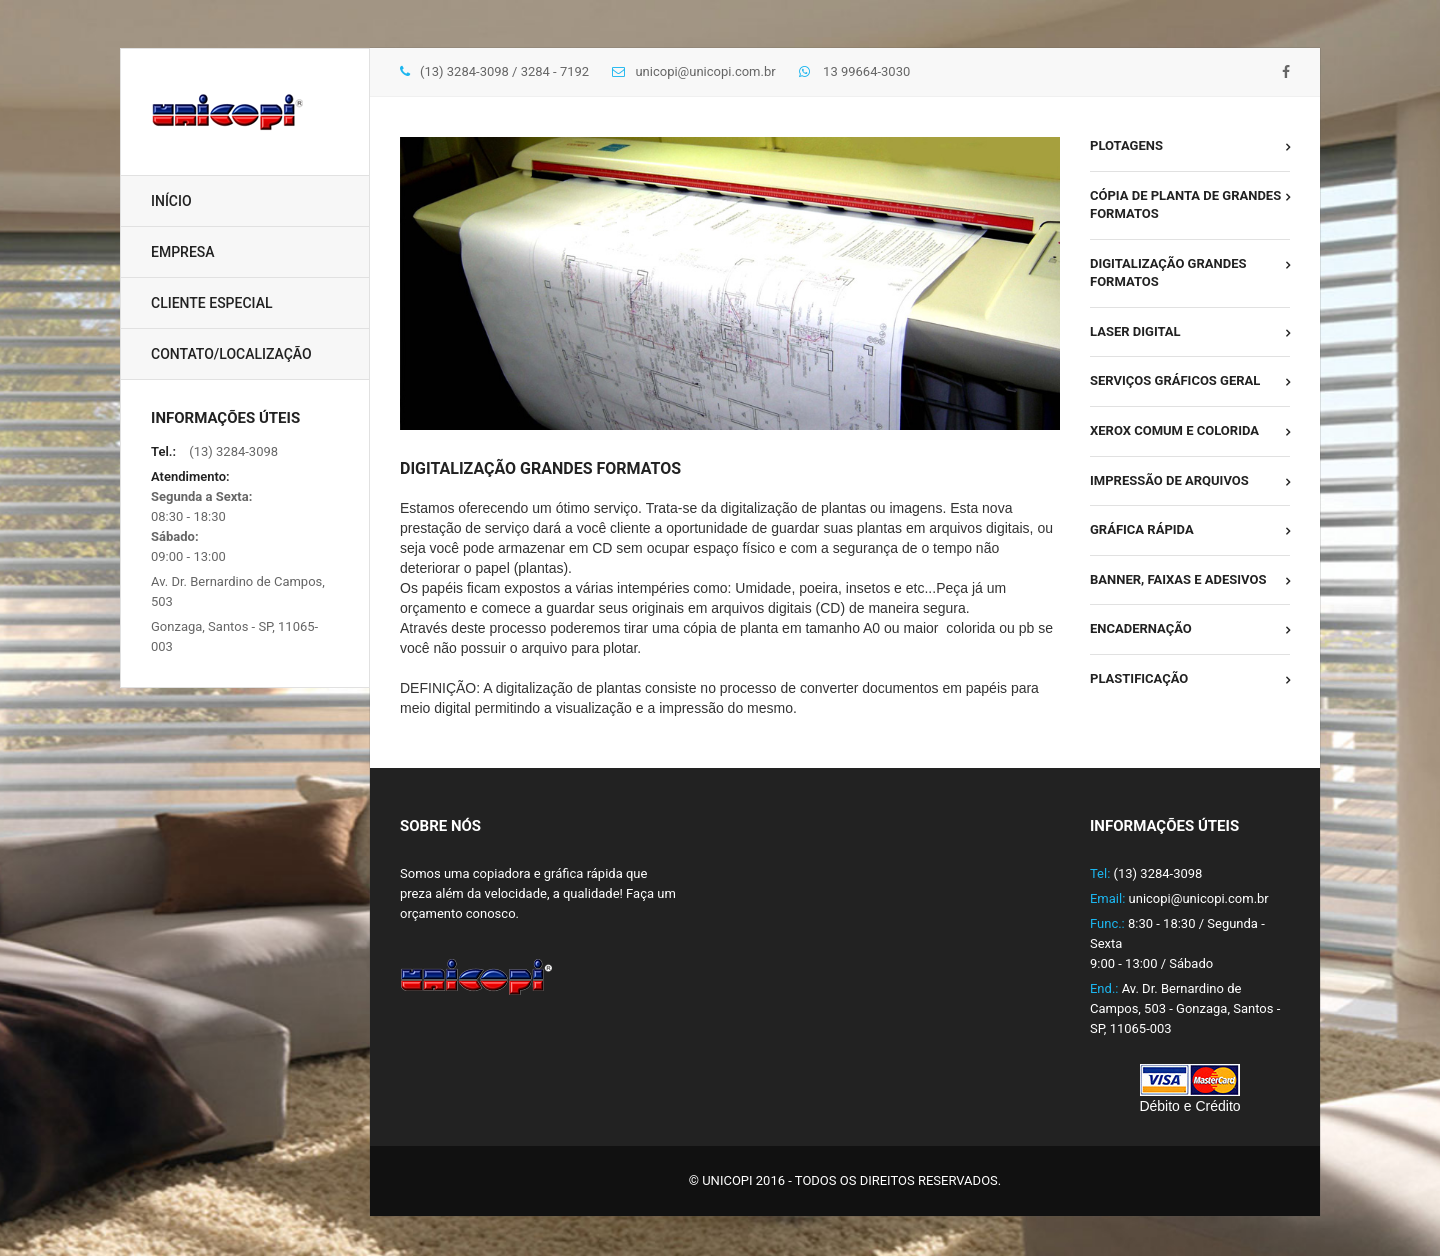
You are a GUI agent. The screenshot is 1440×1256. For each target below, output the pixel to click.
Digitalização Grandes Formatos (1168, 273)
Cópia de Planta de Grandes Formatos (1185, 205)
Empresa (183, 252)
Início (171, 201)
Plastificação (1139, 678)
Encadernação (1141, 628)
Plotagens (1126, 145)
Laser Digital (1135, 331)
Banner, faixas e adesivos (1178, 579)
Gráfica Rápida (1142, 529)
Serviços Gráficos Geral (1175, 380)
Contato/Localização (231, 354)
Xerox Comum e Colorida (1174, 430)
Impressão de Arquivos (1169, 480)
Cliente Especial (212, 303)
